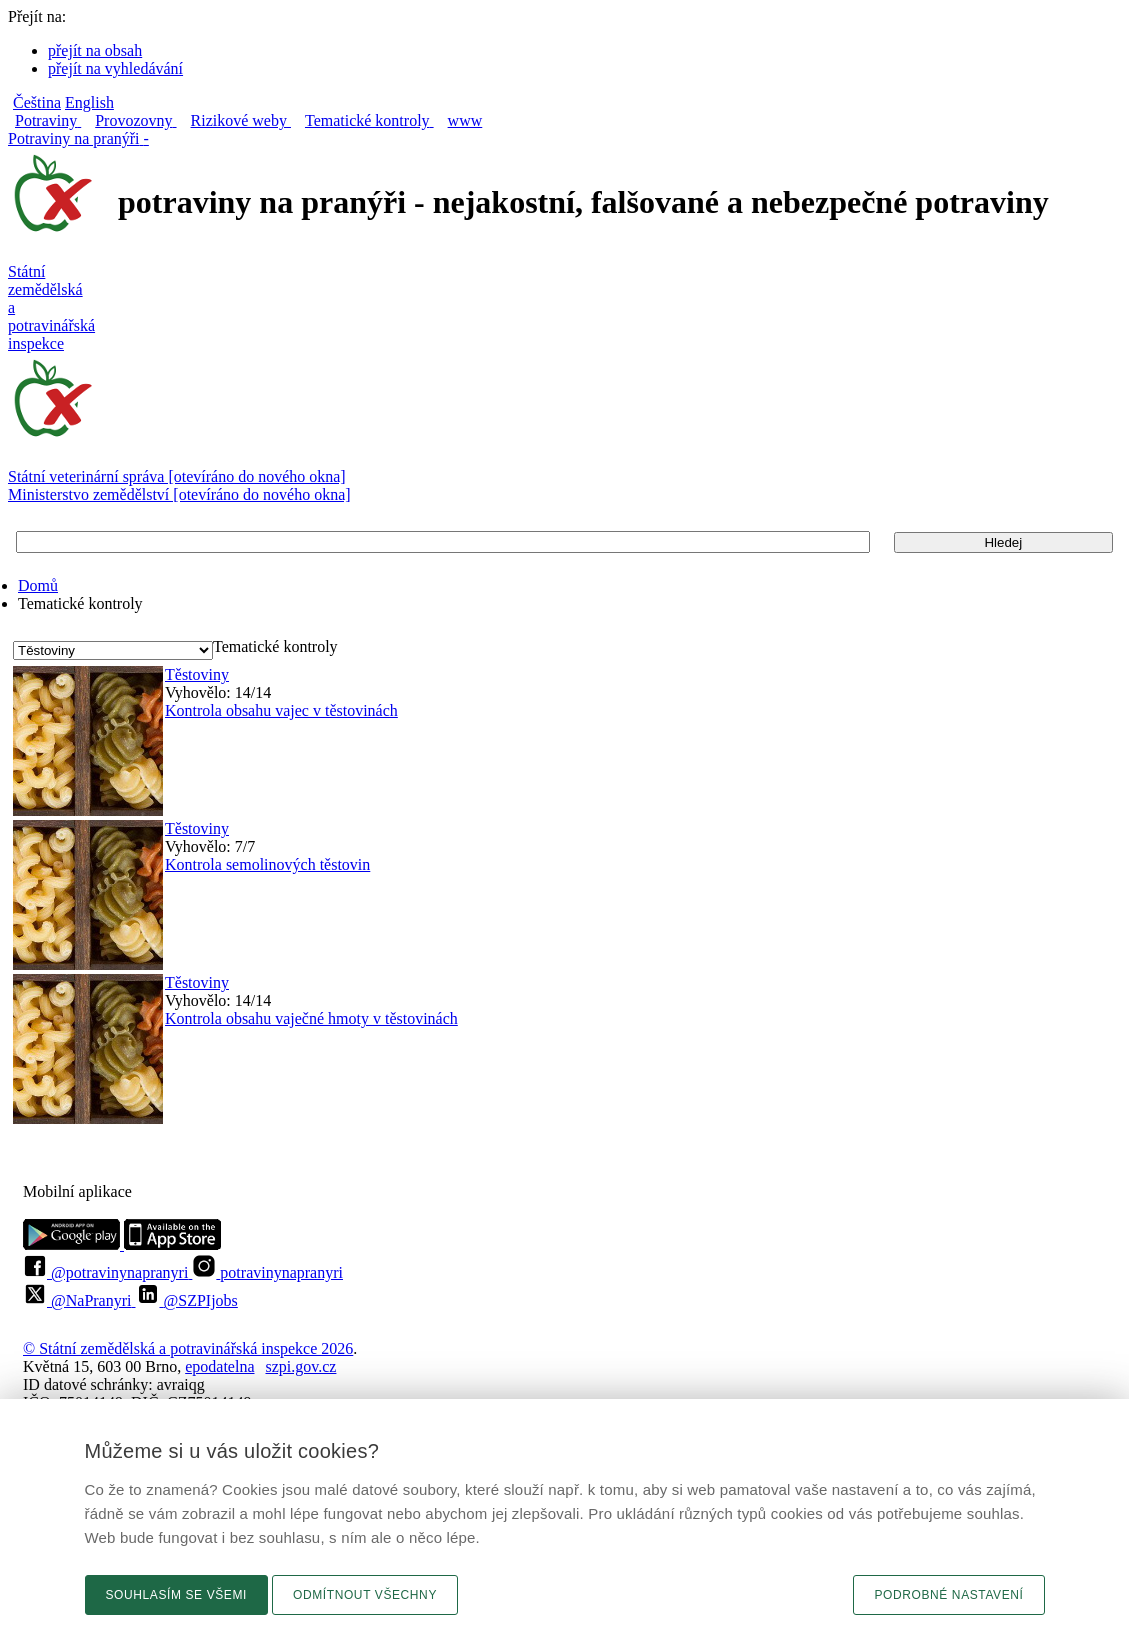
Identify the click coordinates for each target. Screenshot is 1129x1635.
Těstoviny (197, 674)
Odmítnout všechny (365, 1595)
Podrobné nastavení (948, 1595)
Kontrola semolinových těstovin (267, 864)
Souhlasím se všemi (177, 1595)
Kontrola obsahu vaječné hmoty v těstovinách (311, 1018)
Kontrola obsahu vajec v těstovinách (281, 710)
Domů (38, 585)
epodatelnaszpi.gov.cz (260, 1366)
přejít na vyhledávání (115, 68)
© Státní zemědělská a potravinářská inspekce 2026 (188, 1348)
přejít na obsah (95, 50)
